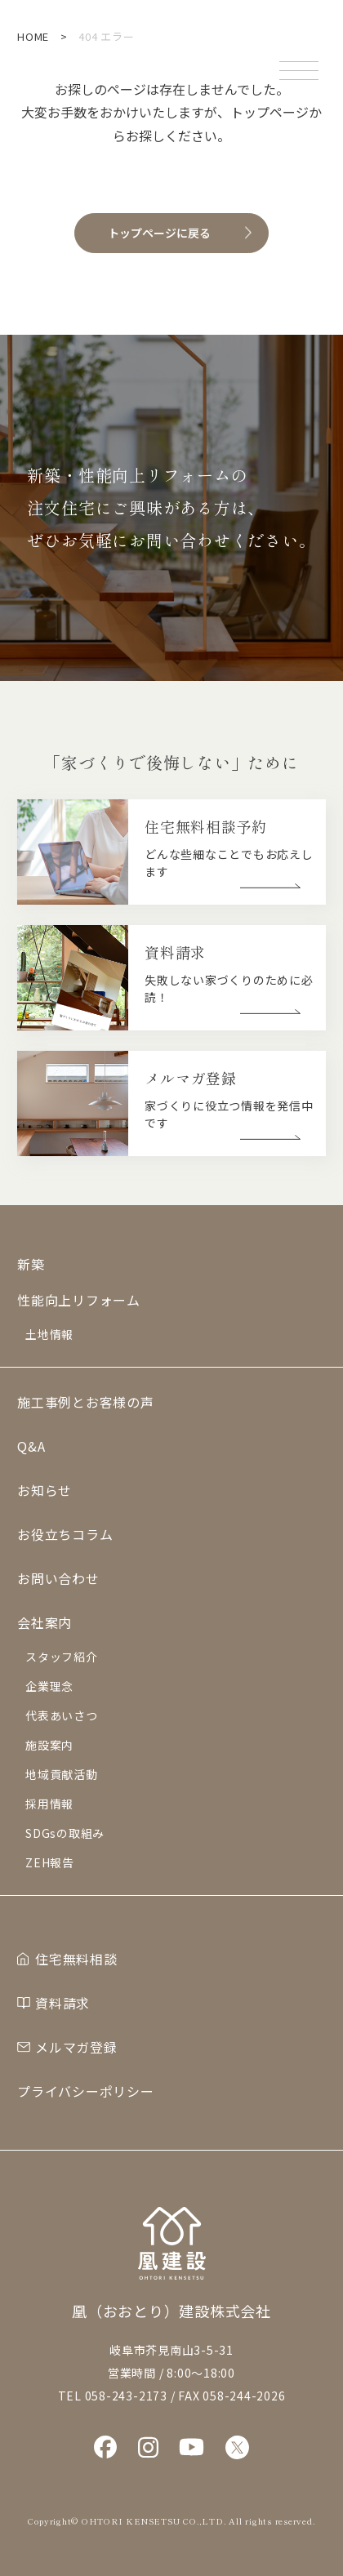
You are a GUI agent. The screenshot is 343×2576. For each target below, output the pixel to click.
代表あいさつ (61, 1715)
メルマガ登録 (76, 2047)
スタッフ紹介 (61, 1656)
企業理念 (49, 1686)
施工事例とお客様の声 (85, 1402)
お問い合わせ (58, 1578)
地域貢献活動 (61, 1774)
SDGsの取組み (65, 1833)
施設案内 (49, 1745)
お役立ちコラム (65, 1534)
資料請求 (62, 2003)
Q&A (31, 1446)
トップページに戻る (159, 233)
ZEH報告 (49, 1862)
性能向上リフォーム (78, 1300)
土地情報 (49, 1334)
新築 (31, 1264)
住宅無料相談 (76, 1959)
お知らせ (44, 1490)
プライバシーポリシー (85, 2091)
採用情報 (49, 1803)
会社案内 (44, 1622)
